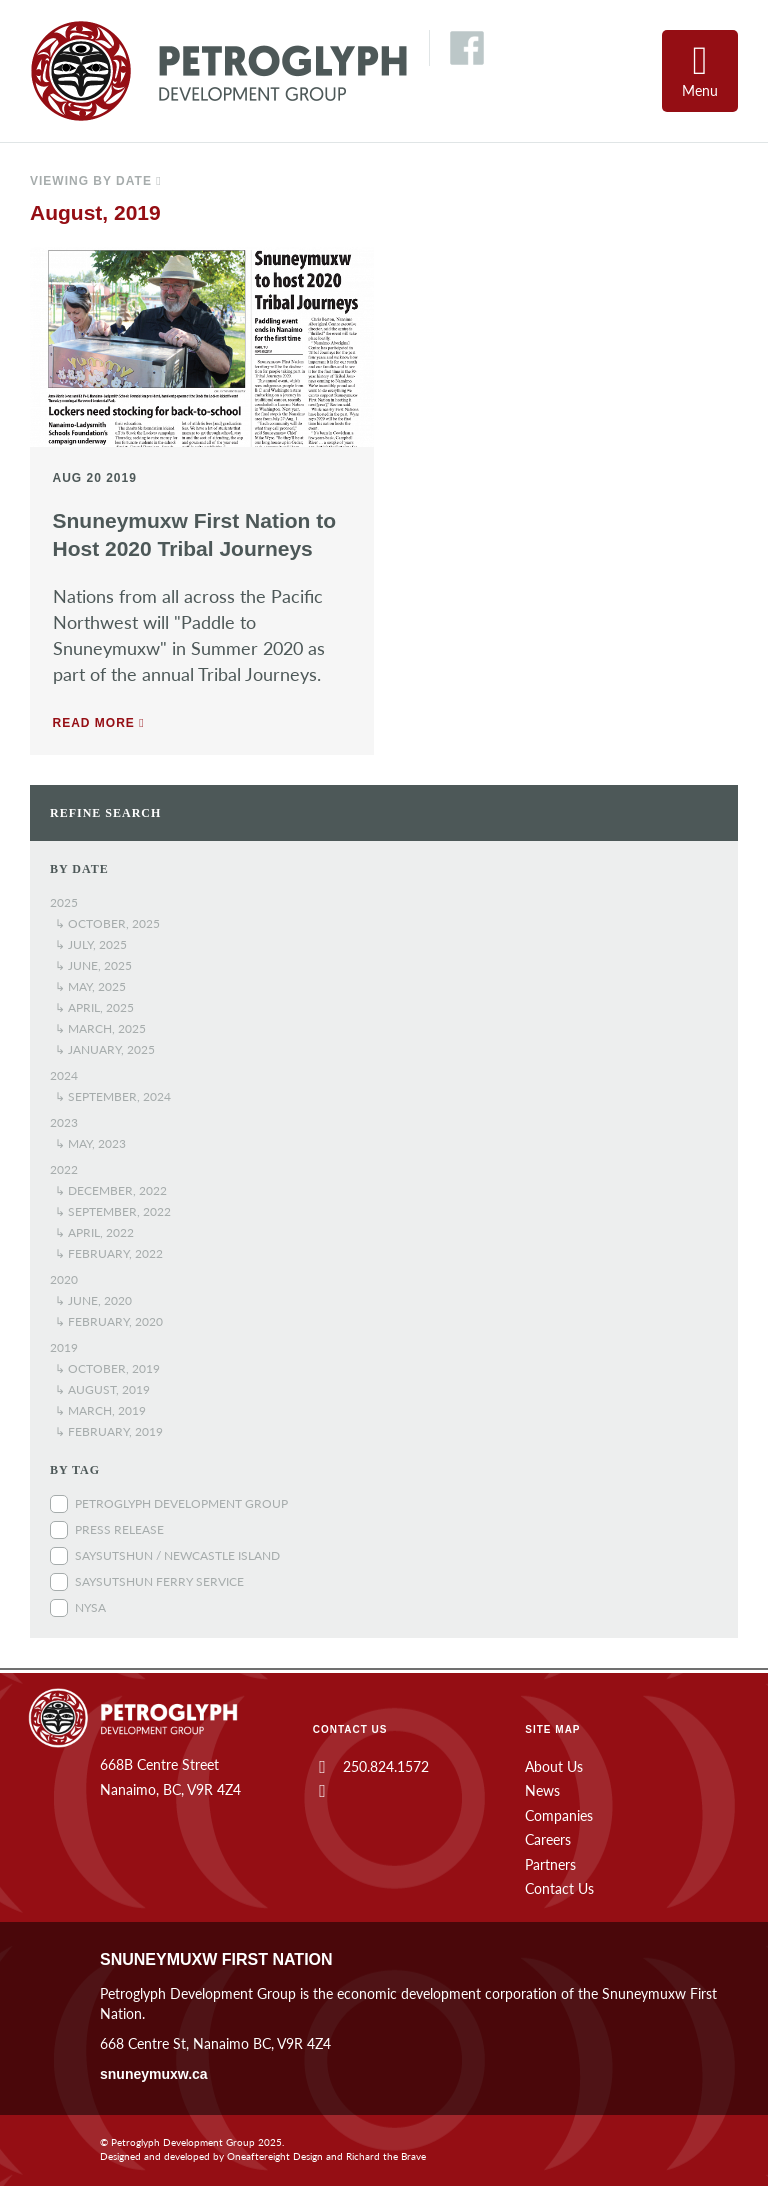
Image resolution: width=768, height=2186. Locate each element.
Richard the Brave (386, 2156)
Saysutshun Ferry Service (159, 1581)
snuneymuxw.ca (154, 2074)
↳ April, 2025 (94, 1007)
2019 (64, 1347)
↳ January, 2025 (105, 1049)
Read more (99, 723)
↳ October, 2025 (107, 923)
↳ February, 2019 (109, 1431)
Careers (548, 1839)
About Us (554, 1766)
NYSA (90, 1607)
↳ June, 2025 (93, 965)
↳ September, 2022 (113, 1211)
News (542, 1790)
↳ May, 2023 (90, 1143)
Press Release (119, 1529)
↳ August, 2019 (102, 1389)
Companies (559, 1815)
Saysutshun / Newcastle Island (177, 1555)
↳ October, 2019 (107, 1368)
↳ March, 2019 (100, 1410)
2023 (64, 1122)
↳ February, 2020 (109, 1321)
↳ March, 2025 (100, 1028)
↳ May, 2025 (90, 986)
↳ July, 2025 (91, 944)
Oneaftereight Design (275, 2156)
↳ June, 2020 (93, 1300)
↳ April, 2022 (94, 1232)
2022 (64, 1169)
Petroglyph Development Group (181, 1503)
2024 (64, 1075)
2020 (64, 1279)
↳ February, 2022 (109, 1253)
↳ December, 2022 (111, 1190)
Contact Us (559, 1888)
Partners (550, 1864)
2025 (64, 902)
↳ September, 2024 (113, 1096)
